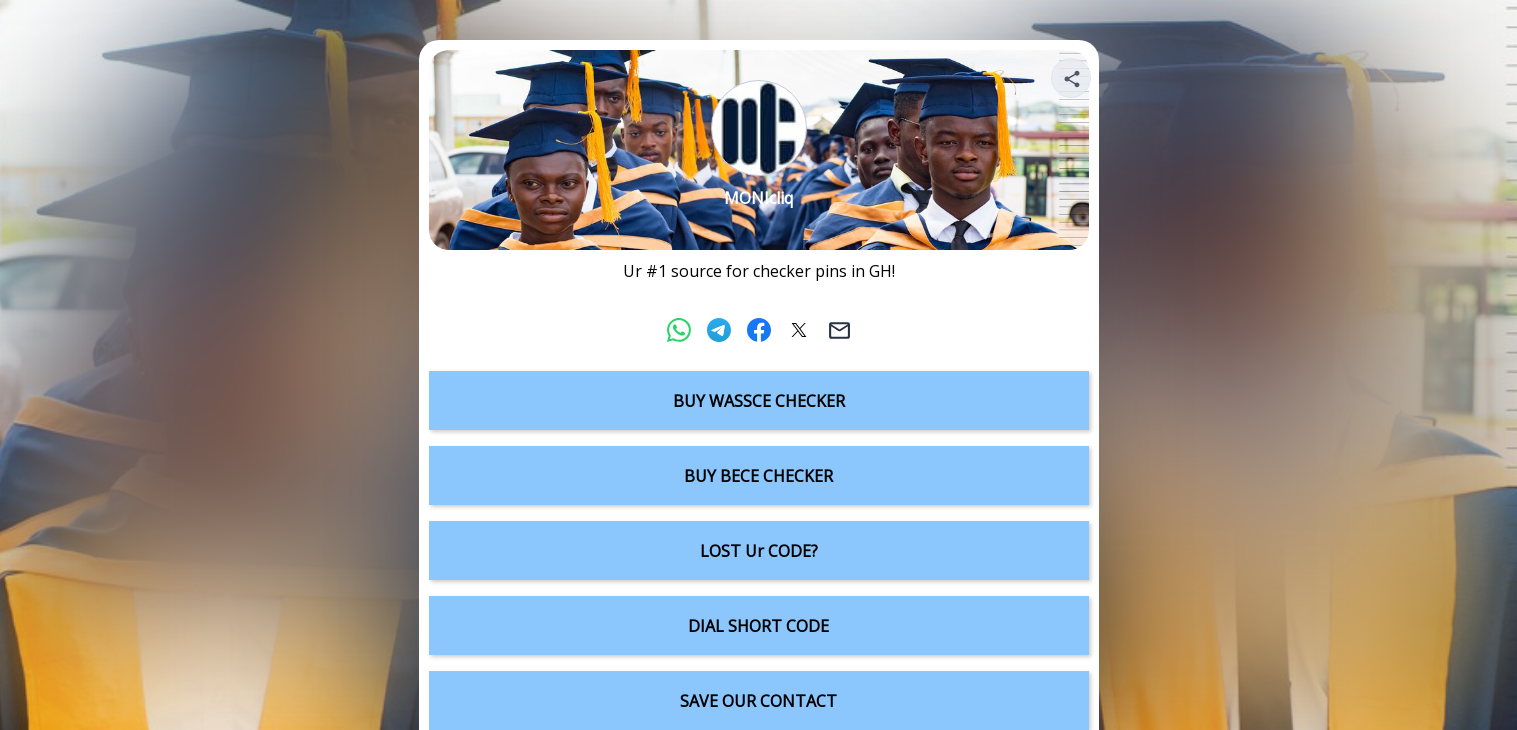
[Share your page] (1071, 78)
